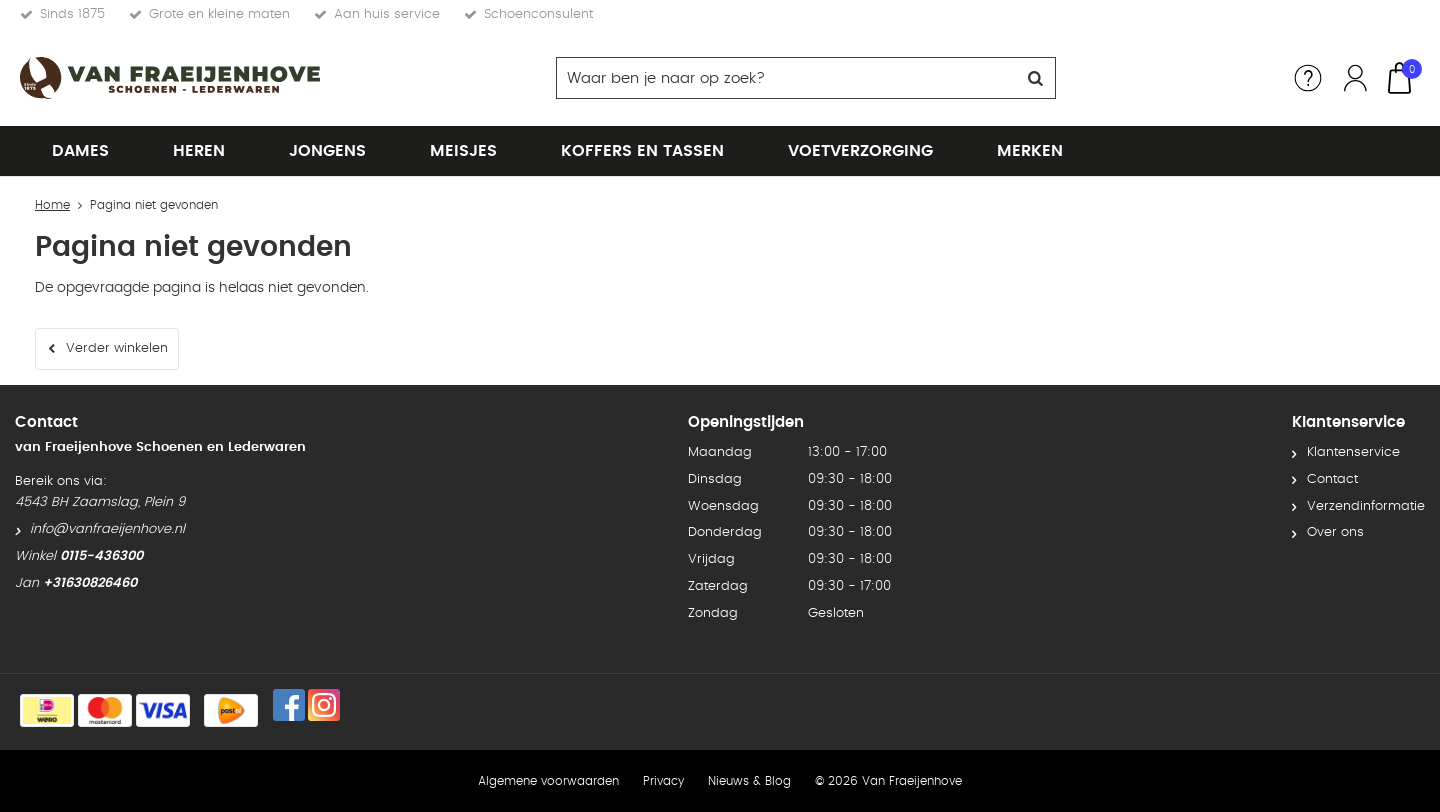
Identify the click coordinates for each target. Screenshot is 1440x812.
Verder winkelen (117, 348)
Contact (1332, 479)
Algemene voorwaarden (548, 781)
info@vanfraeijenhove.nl (107, 529)
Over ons (1335, 532)
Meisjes (463, 151)
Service (1308, 78)
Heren (199, 151)
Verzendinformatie (1366, 506)
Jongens (327, 151)
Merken (1030, 151)
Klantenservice (1353, 452)
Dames (80, 151)
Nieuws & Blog (749, 781)
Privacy (663, 781)
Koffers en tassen (642, 151)
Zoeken (1035, 78)
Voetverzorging (860, 151)
